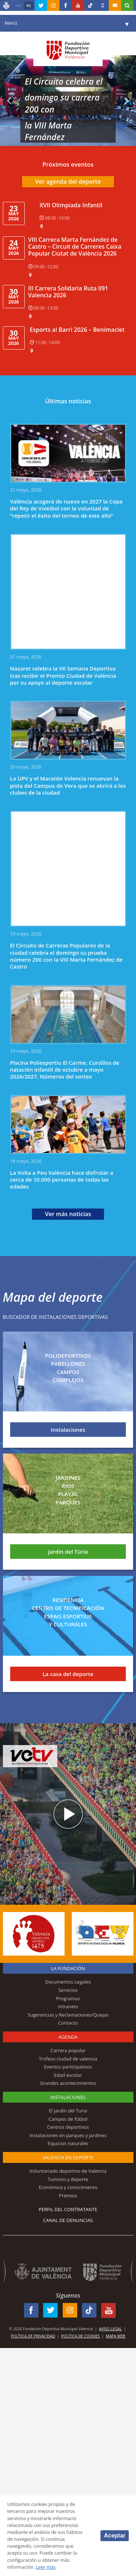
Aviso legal (110, 2328)
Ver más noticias (68, 1214)
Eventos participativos (68, 2066)
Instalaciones (68, 1429)
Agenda (67, 2037)
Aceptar (114, 2535)
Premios (68, 2195)
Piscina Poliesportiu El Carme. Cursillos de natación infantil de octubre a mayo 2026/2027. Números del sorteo (64, 1069)
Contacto (68, 2022)
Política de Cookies (80, 2336)
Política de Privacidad (33, 2336)
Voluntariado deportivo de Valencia (67, 2171)
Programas (68, 1998)
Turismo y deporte (68, 2179)
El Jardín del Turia (68, 2110)
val (18, 5)
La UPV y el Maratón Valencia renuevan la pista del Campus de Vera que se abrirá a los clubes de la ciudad (68, 785)
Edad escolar (68, 2075)
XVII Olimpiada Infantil (71, 205)
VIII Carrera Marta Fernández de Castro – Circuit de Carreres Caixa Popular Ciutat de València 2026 (74, 246)
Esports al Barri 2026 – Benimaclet (77, 330)
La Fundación (68, 1968)
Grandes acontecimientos (68, 2083)
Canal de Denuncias (68, 2220)
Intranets (68, 2006)
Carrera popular (68, 2050)
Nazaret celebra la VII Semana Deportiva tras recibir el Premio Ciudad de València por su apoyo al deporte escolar (63, 675)
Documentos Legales (68, 1981)
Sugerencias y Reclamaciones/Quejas (68, 2015)
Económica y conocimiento (68, 2187)
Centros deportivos (68, 2127)
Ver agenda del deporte (67, 182)
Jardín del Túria (68, 1551)
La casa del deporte (67, 1674)
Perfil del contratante (68, 2209)
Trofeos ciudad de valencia (68, 2058)
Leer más (46, 2567)
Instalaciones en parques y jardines (68, 2135)
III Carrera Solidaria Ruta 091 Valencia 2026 (68, 291)
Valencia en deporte (68, 2157)
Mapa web (115, 2336)
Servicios (68, 1990)
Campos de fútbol (68, 2119)
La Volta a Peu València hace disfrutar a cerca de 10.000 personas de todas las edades (62, 1179)
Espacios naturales (68, 2143)
